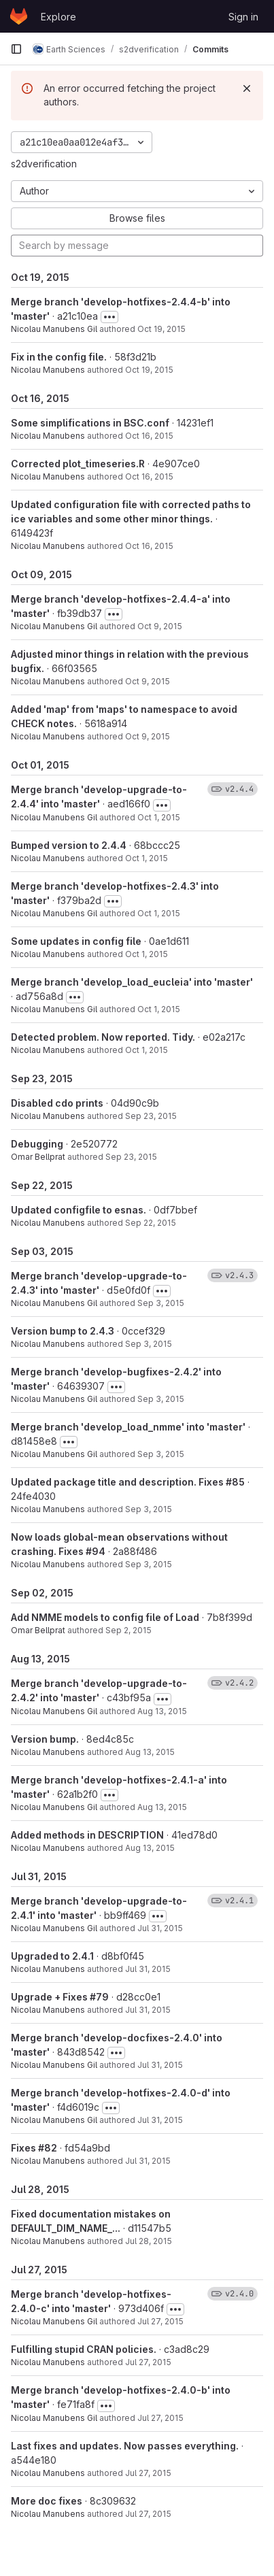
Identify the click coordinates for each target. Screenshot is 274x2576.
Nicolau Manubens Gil (54, 329)
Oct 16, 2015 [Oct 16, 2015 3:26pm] (149, 436)
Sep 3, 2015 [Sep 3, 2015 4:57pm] (148, 1509)
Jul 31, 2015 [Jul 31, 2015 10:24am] (160, 2120)
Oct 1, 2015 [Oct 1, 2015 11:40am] (158, 817)
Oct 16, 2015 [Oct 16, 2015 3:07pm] (149, 546)
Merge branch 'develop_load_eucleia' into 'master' (132, 982)
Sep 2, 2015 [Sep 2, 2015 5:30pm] (128, 1630)
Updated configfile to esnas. (78, 1210)
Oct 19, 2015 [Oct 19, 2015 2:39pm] (149, 370)
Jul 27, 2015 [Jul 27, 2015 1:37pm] (148, 2514)
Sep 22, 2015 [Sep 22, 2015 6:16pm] (150, 1223)
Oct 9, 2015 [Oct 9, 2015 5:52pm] (159, 626)
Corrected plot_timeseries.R (78, 463)
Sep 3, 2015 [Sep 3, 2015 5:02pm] (160, 1454)
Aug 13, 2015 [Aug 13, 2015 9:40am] (150, 1752)
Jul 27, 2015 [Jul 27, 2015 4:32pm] (148, 2473)
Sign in (243, 16)
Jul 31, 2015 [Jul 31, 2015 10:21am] (148, 2161)
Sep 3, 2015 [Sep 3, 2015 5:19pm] (160, 1303)
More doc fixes (46, 2501)
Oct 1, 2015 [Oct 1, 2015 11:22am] (158, 913)
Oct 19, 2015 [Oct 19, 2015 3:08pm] (161, 329)
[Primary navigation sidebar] (16, 49)
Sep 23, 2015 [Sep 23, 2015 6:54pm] (131, 1157)
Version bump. (45, 1739)
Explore (58, 16)
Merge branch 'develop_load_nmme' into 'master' (128, 1427)
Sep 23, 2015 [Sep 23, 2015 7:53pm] (151, 1116)
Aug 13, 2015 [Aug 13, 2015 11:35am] (162, 1711)
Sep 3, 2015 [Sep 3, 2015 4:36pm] (148, 1564)
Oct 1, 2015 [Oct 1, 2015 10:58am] (146, 1050)
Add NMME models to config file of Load (105, 1617)
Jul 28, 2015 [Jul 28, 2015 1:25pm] (148, 2241)
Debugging (37, 1144)
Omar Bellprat (38, 1157)
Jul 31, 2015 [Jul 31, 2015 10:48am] (148, 1969)
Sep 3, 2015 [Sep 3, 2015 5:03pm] (160, 1399)
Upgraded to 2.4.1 (52, 1956)
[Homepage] (18, 16)
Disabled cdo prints (57, 1103)
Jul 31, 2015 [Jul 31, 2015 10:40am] (148, 2010)
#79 (99, 1997)
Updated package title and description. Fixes (118, 1482)
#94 (95, 1551)
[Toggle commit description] (109, 317)
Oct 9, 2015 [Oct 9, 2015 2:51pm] (147, 681)
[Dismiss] (247, 88)
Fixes (24, 2148)
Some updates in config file (76, 941)
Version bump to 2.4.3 (62, 1331)
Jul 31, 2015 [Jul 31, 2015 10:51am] (160, 1928)
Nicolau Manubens (48, 370)
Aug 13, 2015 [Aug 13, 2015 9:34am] (162, 1807)
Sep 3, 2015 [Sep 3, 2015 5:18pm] (148, 1344)
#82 (47, 2148)
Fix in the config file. (59, 357)
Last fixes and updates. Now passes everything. (125, 2446)
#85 (235, 1482)
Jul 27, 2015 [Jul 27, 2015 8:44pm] (160, 2321)
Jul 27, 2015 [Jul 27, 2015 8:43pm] (148, 2362)
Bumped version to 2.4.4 (68, 845)
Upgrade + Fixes (50, 1997)
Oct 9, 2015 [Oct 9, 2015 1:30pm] (147, 736)
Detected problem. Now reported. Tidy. (103, 1037)
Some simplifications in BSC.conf (90, 423)
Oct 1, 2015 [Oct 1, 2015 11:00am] (158, 1009)
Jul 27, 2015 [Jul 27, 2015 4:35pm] (160, 2418)
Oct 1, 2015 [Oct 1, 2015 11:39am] (146, 858)
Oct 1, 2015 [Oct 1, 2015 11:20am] (146, 954)
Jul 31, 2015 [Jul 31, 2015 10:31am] (160, 2065)
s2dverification (44, 163)
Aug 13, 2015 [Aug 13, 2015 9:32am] (150, 1848)
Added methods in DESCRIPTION (87, 1835)
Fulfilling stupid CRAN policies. (83, 2349)
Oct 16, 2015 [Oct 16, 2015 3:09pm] (149, 476)
